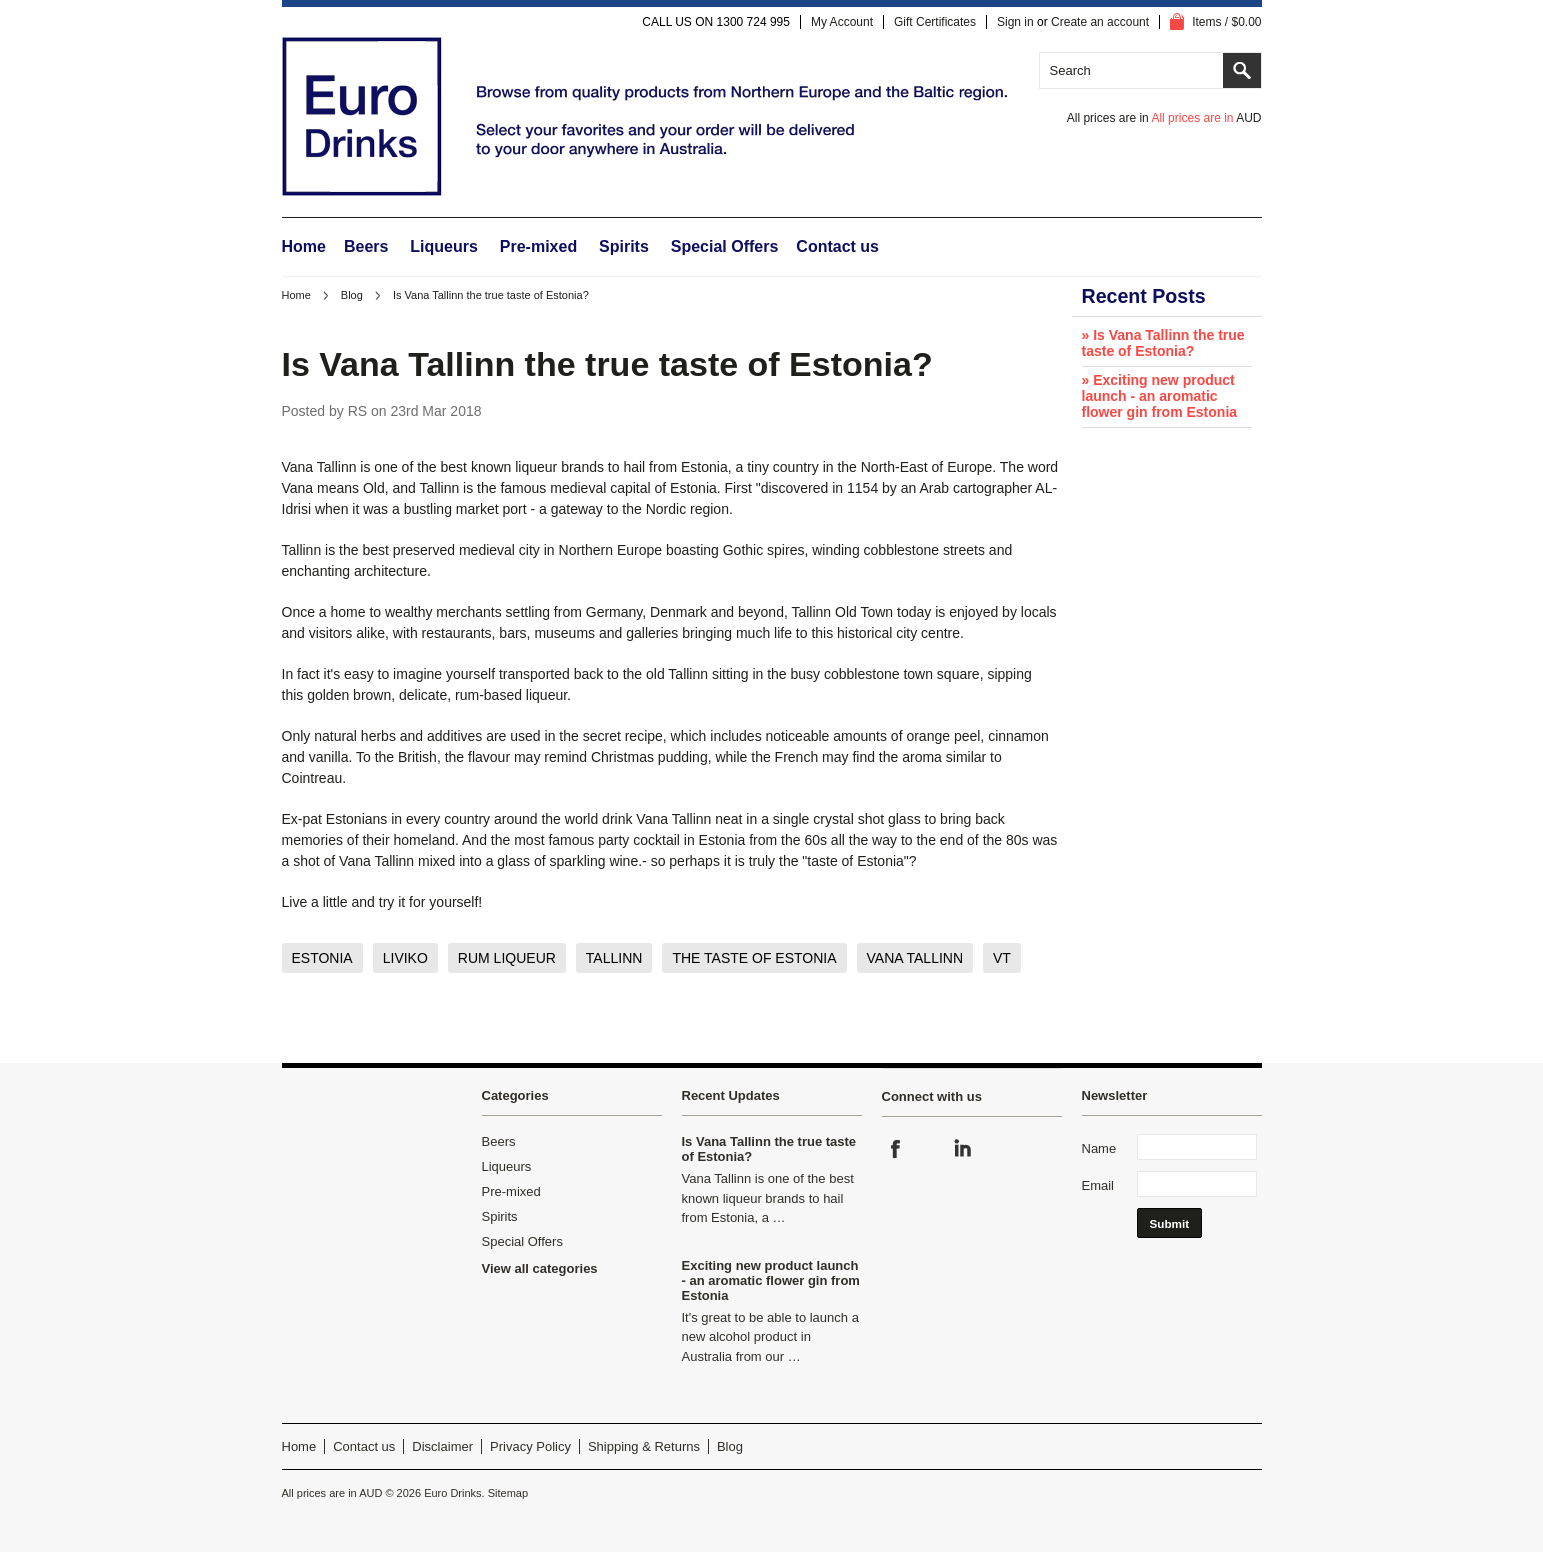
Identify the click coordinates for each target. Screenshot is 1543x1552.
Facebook (896, 1149)
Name (1099, 1148)
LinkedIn (962, 1149)
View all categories (540, 1268)
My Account (842, 22)
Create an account (1100, 22)
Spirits (624, 246)
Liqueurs (444, 246)
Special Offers (725, 246)
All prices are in (1206, 118)
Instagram (929, 1149)
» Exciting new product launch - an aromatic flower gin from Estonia (1160, 396)
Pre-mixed (538, 246)
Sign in (1015, 22)
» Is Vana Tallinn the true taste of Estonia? (1163, 343)
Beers (366, 246)
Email (1098, 1185)
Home (296, 295)
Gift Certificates (935, 22)
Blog (352, 295)
